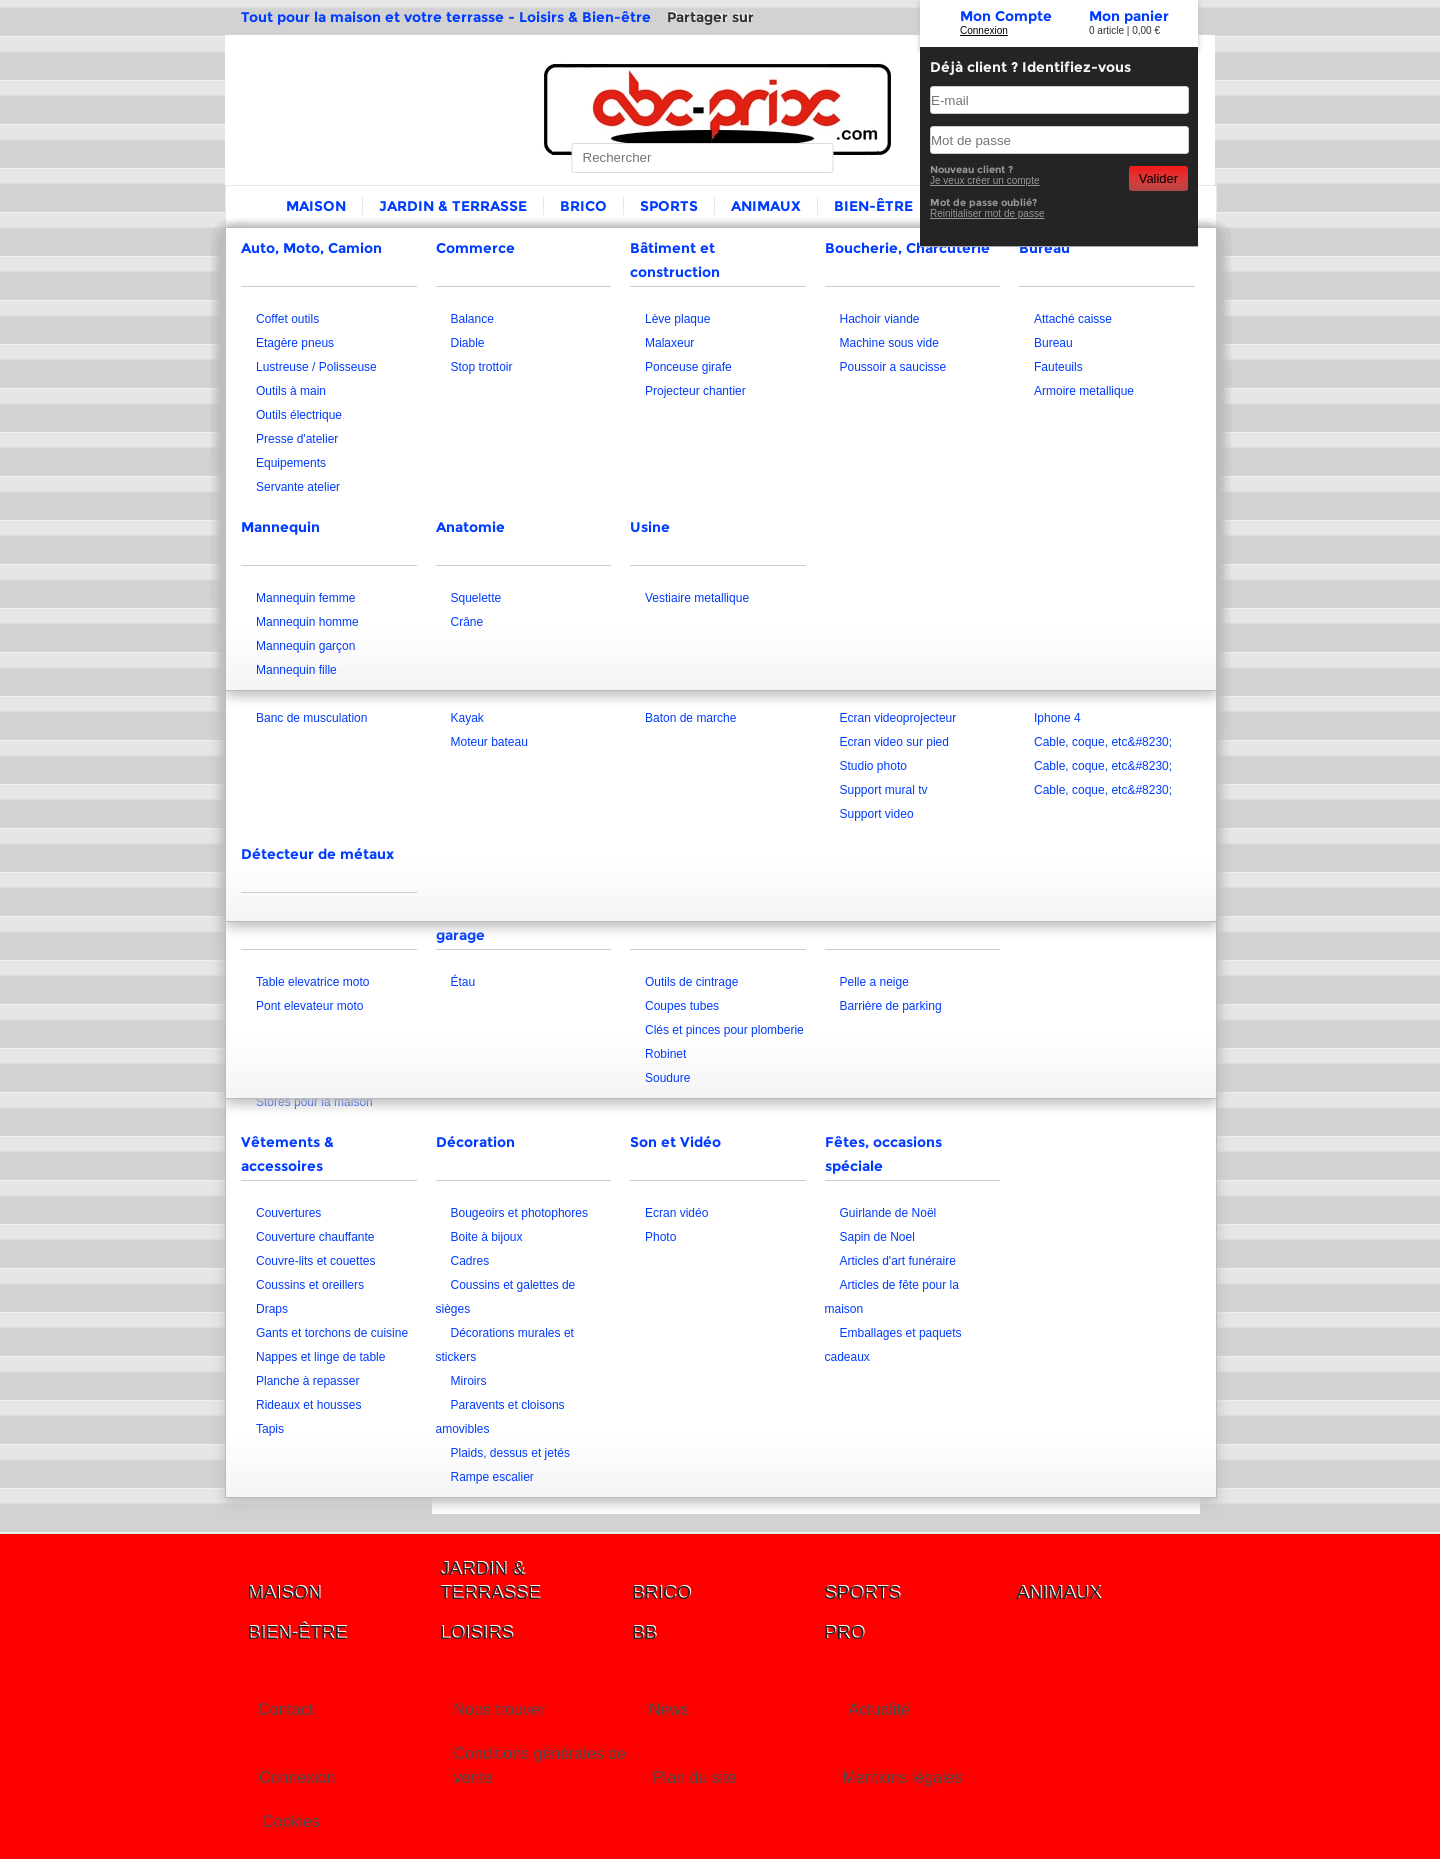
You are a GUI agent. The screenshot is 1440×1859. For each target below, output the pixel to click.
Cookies (291, 1821)
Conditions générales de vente (539, 1765)
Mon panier (1129, 16)
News (669, 1709)
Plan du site (695, 1777)
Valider (1158, 178)
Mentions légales (902, 1777)
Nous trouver (499, 1709)
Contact (285, 1709)
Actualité (878, 1709)
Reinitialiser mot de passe (987, 213)
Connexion (984, 30)
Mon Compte (1006, 16)
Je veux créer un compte (985, 180)
